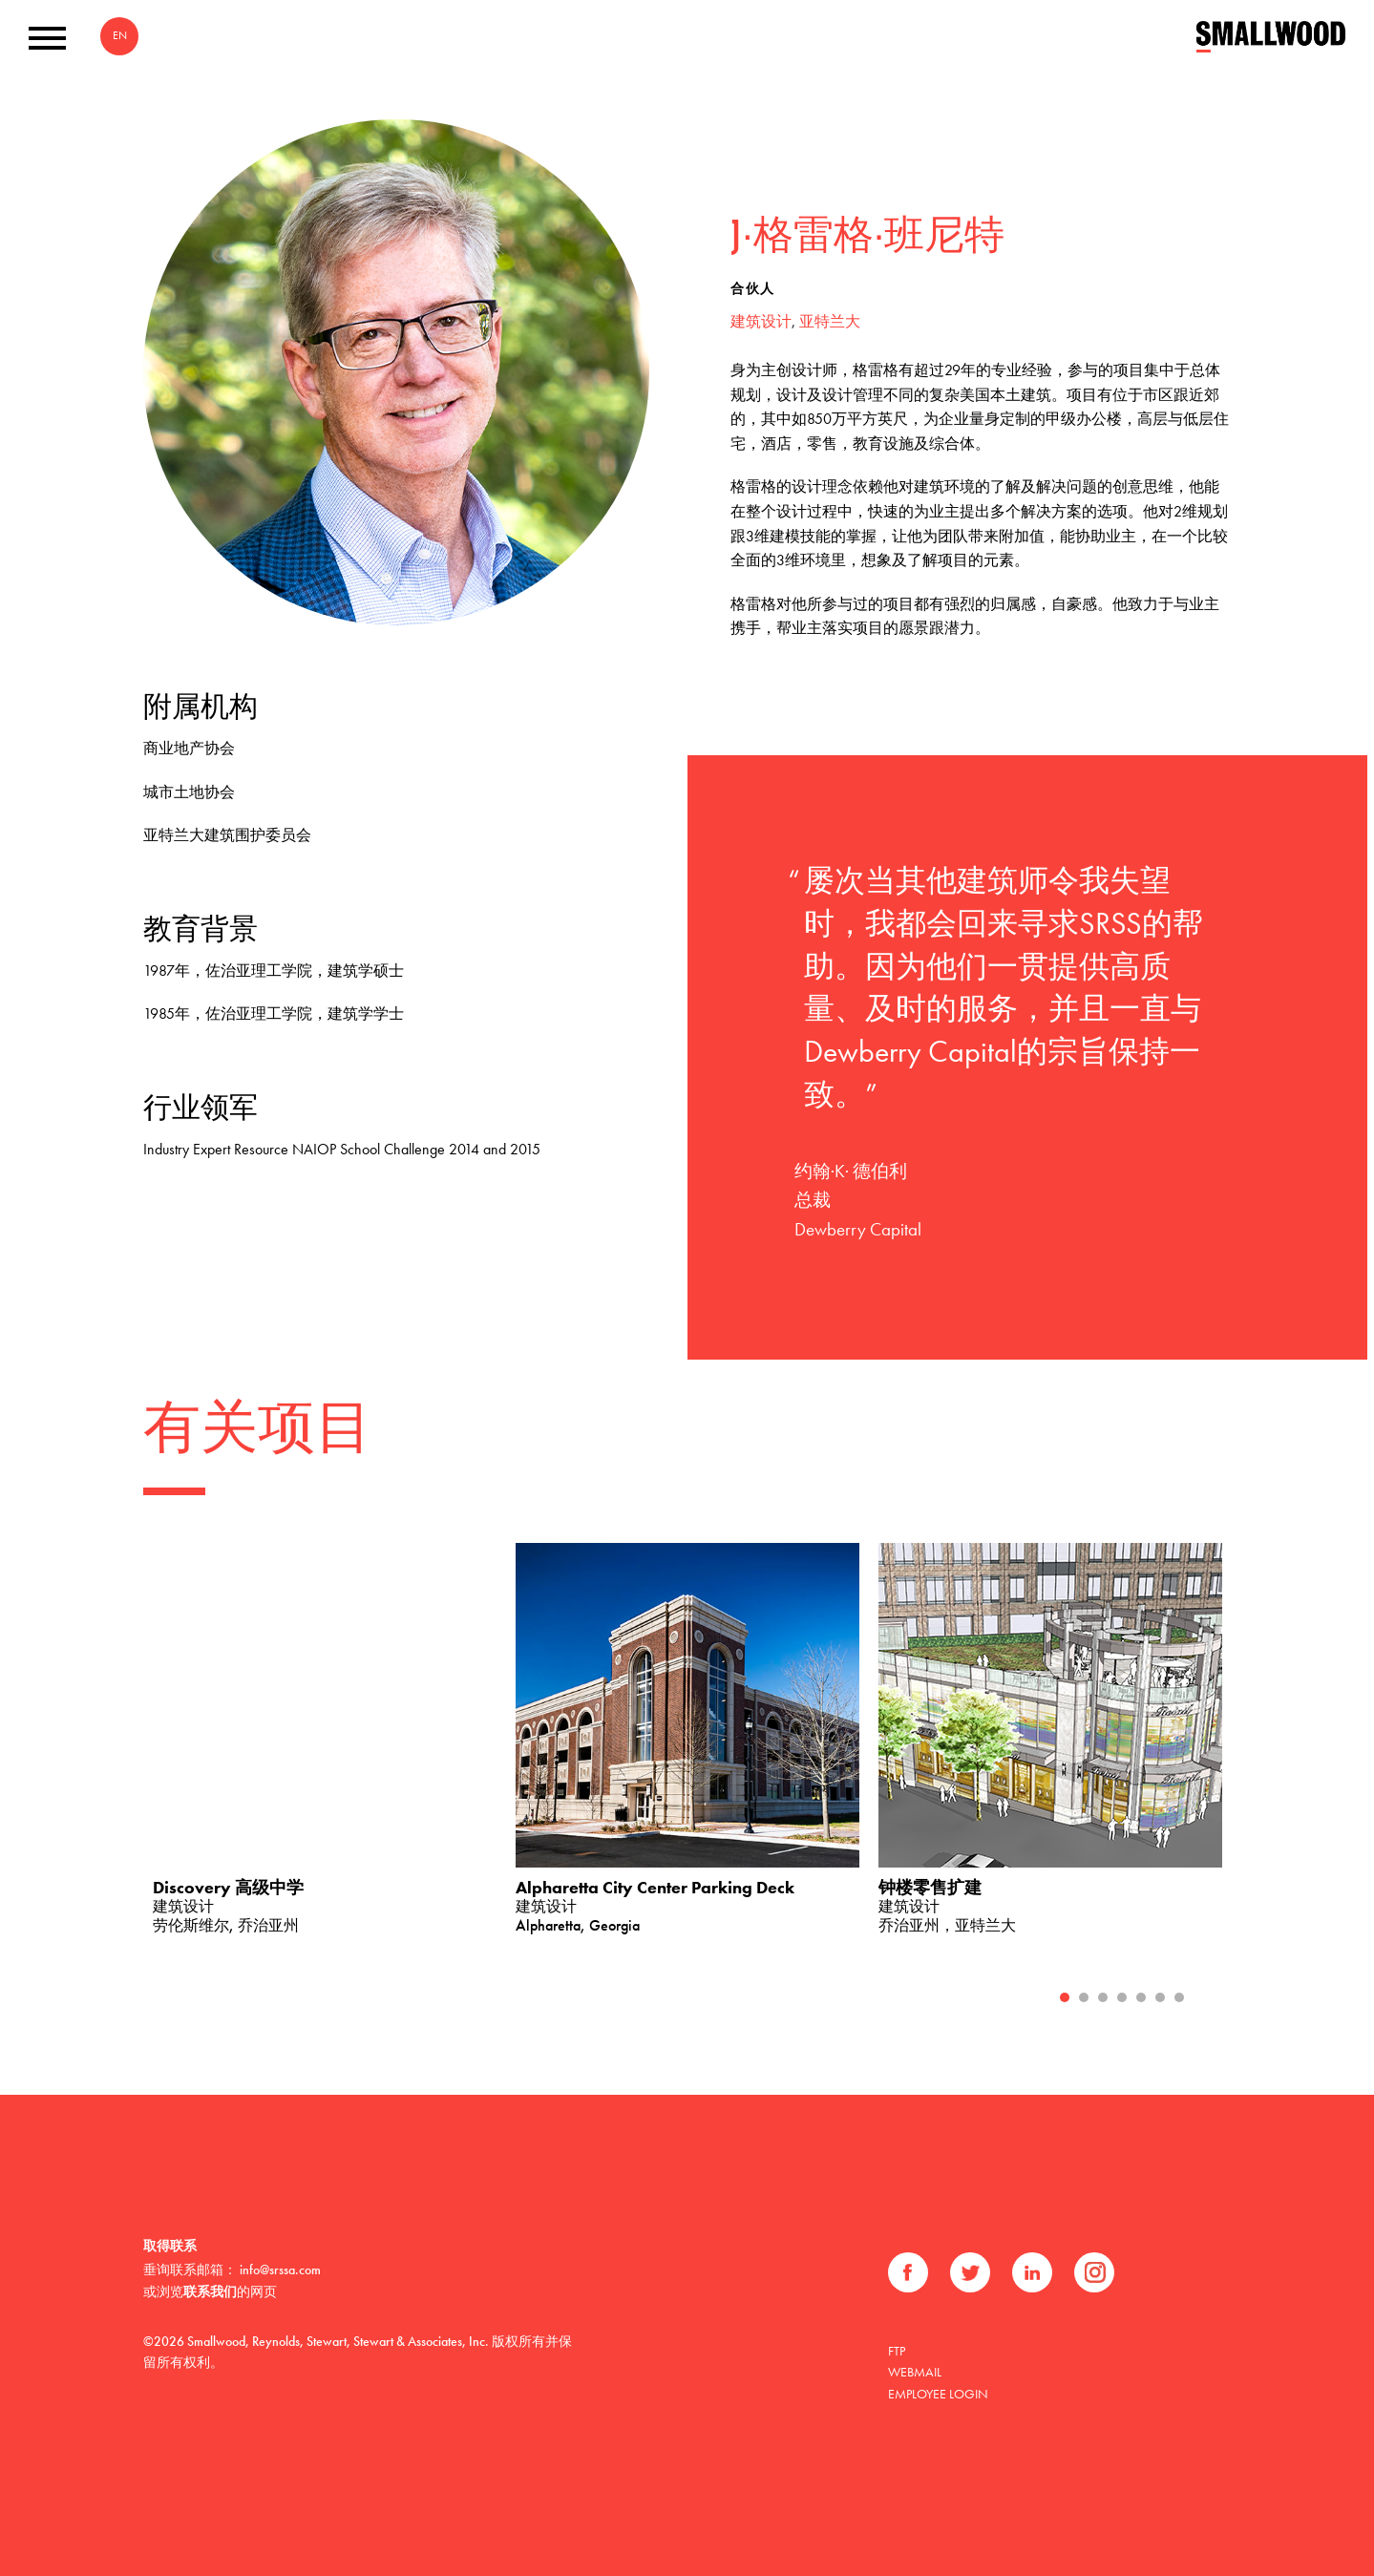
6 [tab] (1160, 1997)
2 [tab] (1084, 1997)
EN (120, 35)
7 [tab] (1179, 1997)
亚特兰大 (829, 321)
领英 (1032, 2272)
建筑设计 (761, 321)
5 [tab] (1141, 1997)
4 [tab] (1122, 1997)
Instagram (1094, 2272)
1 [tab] (1064, 1997)
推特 (970, 2272)
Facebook (908, 2272)
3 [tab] (1103, 1997)
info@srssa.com (280, 2269)
